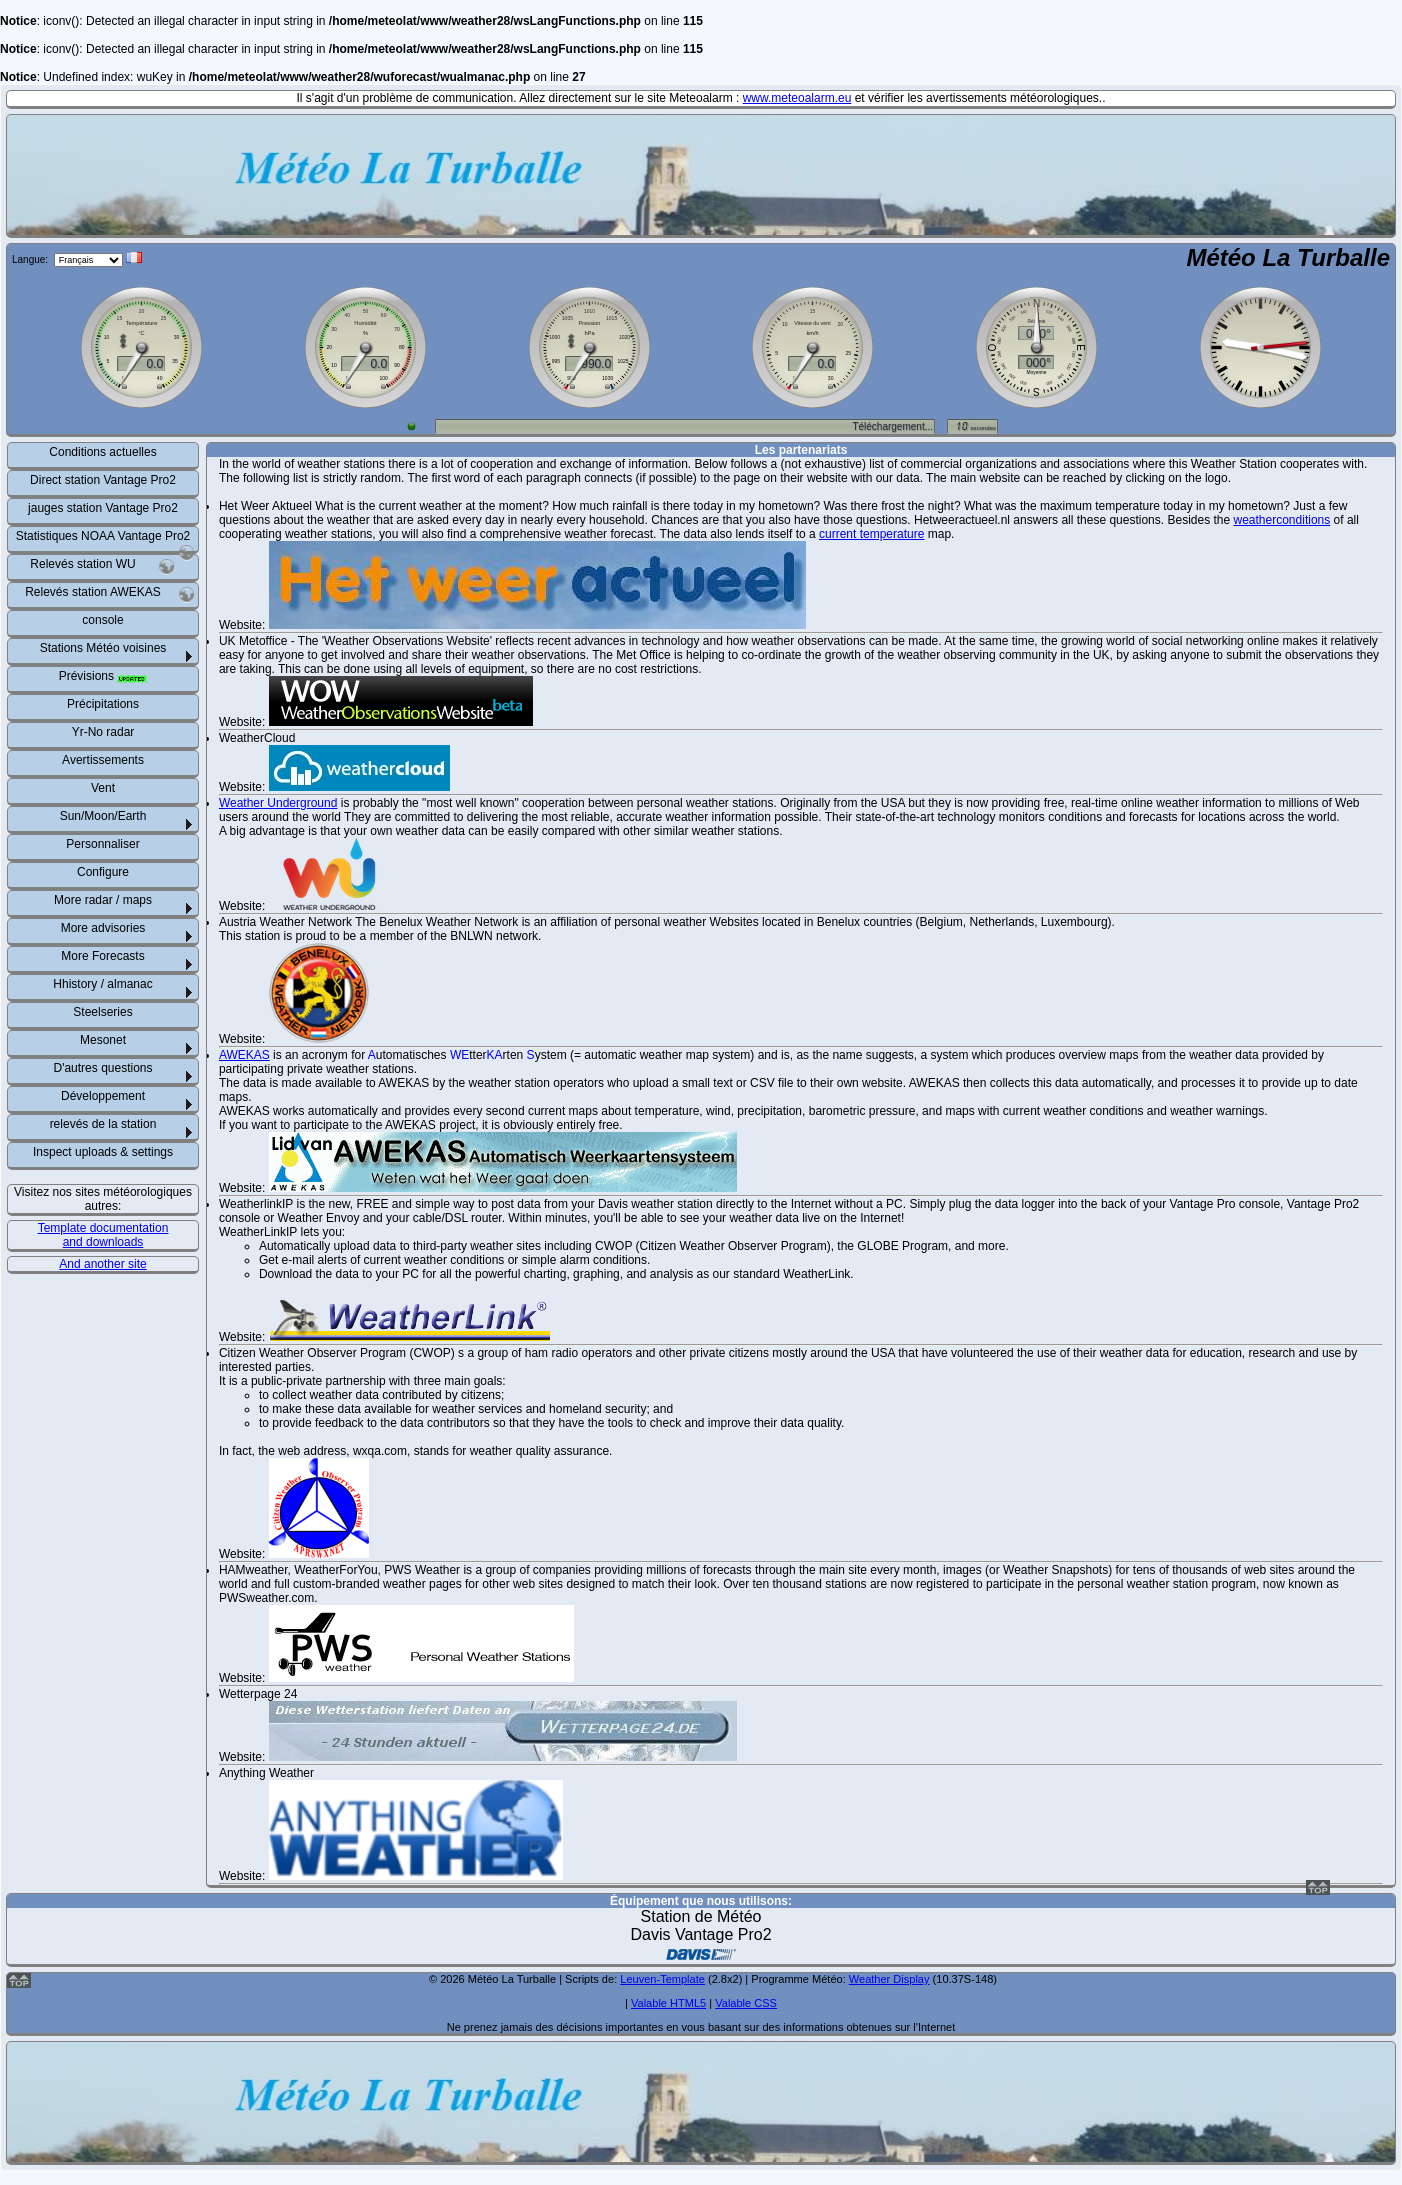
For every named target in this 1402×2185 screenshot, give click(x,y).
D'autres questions (102, 1068)
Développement (103, 1096)
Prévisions (103, 676)
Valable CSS (746, 2003)
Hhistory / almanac (102, 984)
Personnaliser (102, 844)
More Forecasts (102, 956)
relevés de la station (103, 1124)
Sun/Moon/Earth (103, 816)
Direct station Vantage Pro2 (103, 480)
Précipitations (103, 704)
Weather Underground (278, 803)
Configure (103, 872)
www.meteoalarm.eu (797, 98)
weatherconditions (1282, 520)
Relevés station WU (102, 566)
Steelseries (102, 1012)
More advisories (103, 928)
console (102, 620)
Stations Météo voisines (103, 648)
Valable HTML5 (668, 2003)
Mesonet (103, 1040)
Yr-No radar (103, 732)
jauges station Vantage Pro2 (103, 508)
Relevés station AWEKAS (110, 594)
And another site (102, 1264)
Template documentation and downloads (103, 1235)
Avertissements (103, 760)
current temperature (871, 534)
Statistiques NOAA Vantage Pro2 (105, 540)
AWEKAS (244, 1055)
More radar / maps (103, 900)
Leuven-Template (662, 1979)
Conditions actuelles (102, 452)
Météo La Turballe (1288, 257)
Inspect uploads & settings (103, 1152)
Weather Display (889, 1979)
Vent (103, 788)
